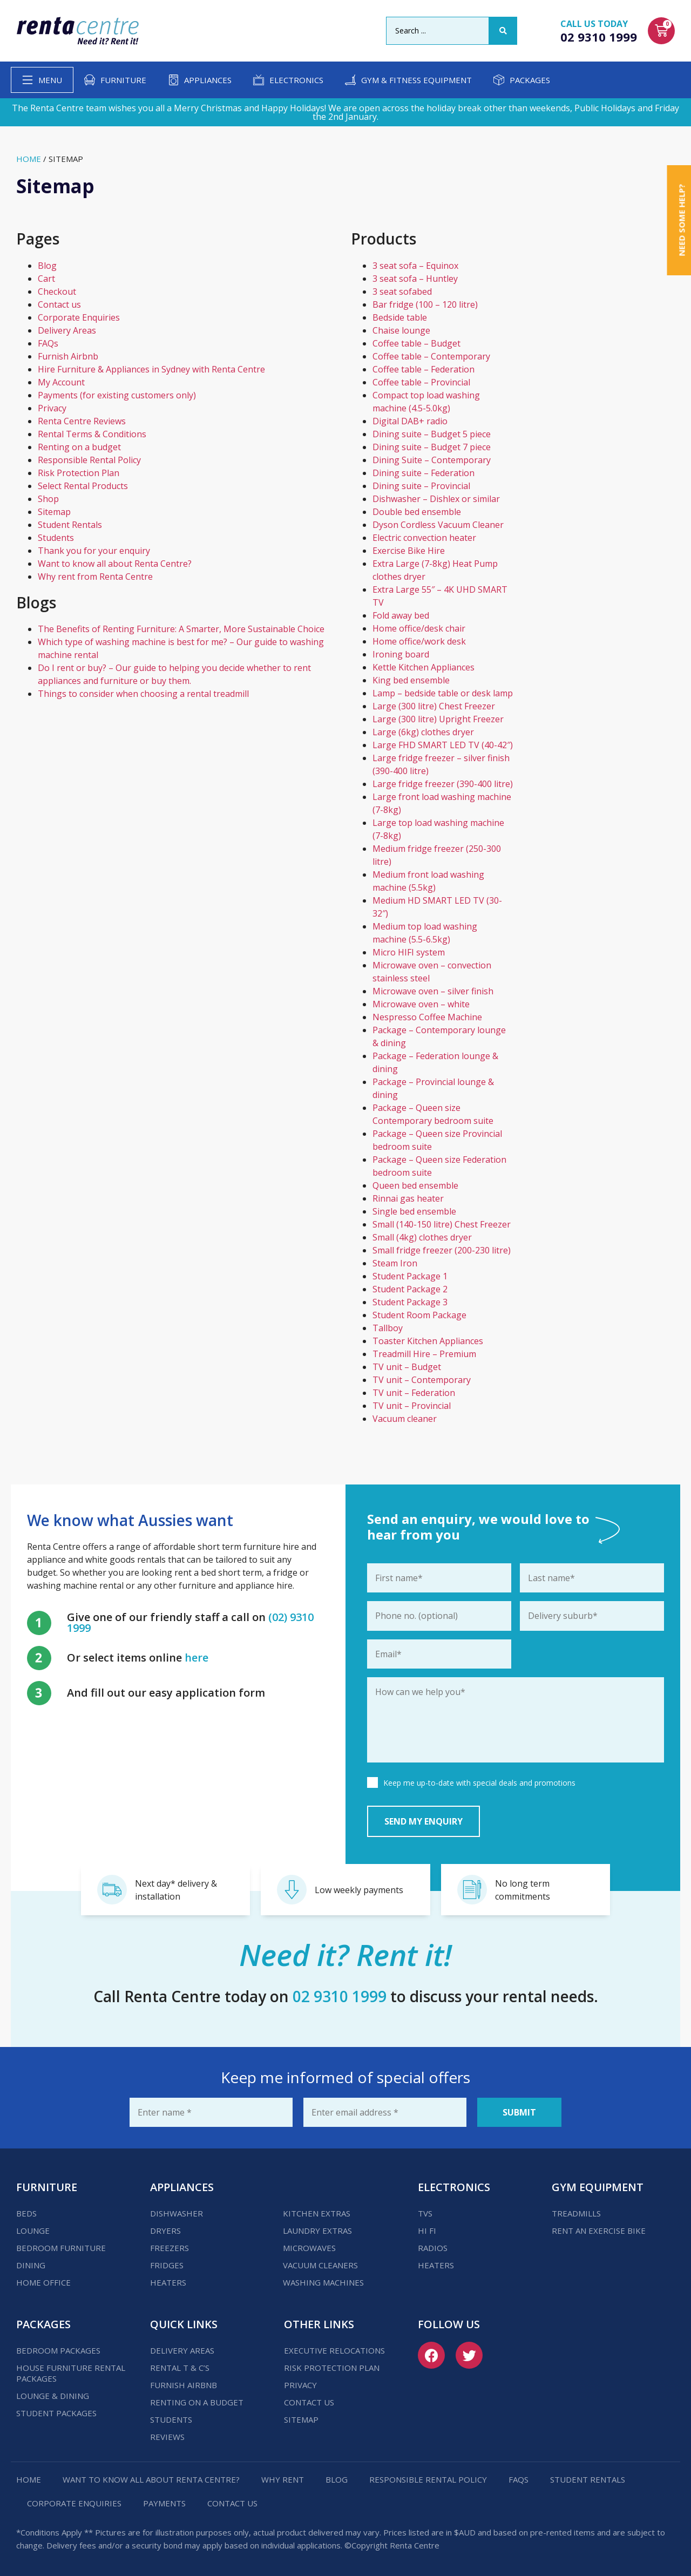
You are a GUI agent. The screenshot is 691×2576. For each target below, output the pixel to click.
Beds (26, 2213)
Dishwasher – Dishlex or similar (436, 499)
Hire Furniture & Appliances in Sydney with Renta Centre (151, 369)
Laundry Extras (317, 2230)
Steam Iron (394, 1263)
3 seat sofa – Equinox (415, 266)
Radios (433, 2247)
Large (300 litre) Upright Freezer (438, 719)
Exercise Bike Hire (408, 551)
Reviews (167, 2436)
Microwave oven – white (421, 1004)
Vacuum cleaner (404, 1419)
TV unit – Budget (406, 1367)
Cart (46, 278)
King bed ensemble (411, 680)
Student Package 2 (410, 1289)
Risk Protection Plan (78, 473)
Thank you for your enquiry (94, 551)
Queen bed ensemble (415, 1185)
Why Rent (282, 2479)
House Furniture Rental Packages (70, 2373)
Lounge (33, 2230)
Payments (164, 2503)
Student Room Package (419, 1315)
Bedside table (399, 317)
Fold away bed (400, 615)
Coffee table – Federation (423, 369)
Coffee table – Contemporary (431, 356)
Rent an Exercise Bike (599, 2230)
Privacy (52, 408)
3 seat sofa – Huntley (415, 278)
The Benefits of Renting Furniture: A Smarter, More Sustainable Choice (181, 629)
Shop (48, 499)
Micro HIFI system (408, 952)
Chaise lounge (401, 330)
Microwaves (309, 2247)
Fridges (167, 2265)
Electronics (296, 79)
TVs (425, 2213)
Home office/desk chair (418, 628)
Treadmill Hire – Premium (424, 1354)
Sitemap (54, 512)
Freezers (169, 2247)
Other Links (319, 2324)
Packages (530, 79)
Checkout (57, 291)
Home (28, 158)
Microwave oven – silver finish (432, 991)
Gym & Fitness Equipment (416, 79)
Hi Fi (427, 2230)
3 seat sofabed (402, 291)
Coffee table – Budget (416, 343)
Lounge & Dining (52, 2395)
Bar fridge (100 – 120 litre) (425, 304)
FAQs (48, 343)
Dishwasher (176, 2213)
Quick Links (184, 2324)
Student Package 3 (410, 1302)
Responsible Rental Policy (89, 460)
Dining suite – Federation (423, 473)
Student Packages (56, 2413)
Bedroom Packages (58, 2350)
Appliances (208, 79)
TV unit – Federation (413, 1393)
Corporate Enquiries (79, 317)
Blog (47, 266)
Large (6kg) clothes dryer (423, 732)
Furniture (123, 79)
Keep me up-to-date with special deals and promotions (479, 1783)
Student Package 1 (410, 1276)
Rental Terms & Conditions (92, 434)
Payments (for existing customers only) (117, 395)
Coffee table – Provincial (421, 382)
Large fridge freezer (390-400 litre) (442, 784)
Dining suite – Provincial (421, 486)
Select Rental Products (83, 486)
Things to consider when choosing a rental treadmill (143, 694)
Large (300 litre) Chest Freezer (433, 706)
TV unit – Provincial (411, 1406)
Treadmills (576, 2213)
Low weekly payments (359, 1890)
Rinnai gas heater (408, 1198)
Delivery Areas (67, 330)
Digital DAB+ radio (410, 421)
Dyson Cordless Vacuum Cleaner (438, 525)
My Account (61, 382)
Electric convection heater (424, 538)
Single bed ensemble (414, 1211)
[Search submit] (503, 31)
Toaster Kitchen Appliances (427, 1341)
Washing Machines (323, 2282)
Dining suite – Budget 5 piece (431, 434)
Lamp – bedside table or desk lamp (442, 693)
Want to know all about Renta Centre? (115, 564)
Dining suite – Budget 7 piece (431, 447)
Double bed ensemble (416, 512)
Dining (30, 2265)
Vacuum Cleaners (320, 2265)
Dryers (165, 2230)
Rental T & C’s (179, 2367)
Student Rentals (70, 525)
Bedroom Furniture (61, 2247)
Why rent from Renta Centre (95, 576)
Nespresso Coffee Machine (427, 1017)
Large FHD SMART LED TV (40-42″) (442, 745)
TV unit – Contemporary (421, 1380)
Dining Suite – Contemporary (431, 460)
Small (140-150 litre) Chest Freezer (441, 1224)
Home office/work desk (419, 641)
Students (56, 538)
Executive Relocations (334, 2350)
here (196, 1657)
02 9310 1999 (598, 37)
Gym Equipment (597, 2187)
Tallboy (387, 1328)
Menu (50, 79)
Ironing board (400, 654)
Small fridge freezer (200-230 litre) (441, 1250)
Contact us (59, 304)
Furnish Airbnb (68, 356)
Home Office (43, 2282)
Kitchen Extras (316, 2213)
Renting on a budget (79, 447)
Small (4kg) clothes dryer (422, 1237)
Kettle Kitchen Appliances (423, 667)
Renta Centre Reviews (82, 421)
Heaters (168, 2282)
